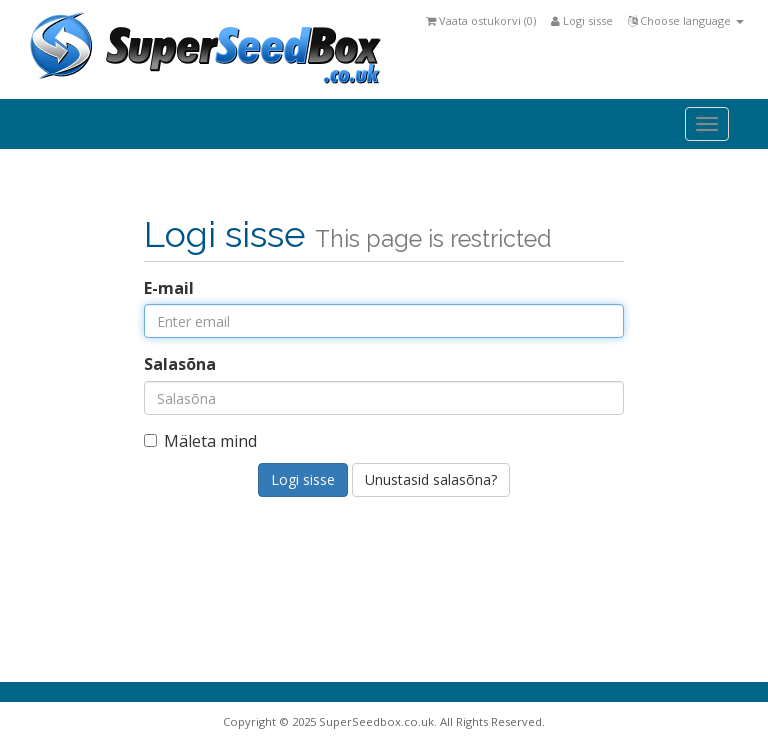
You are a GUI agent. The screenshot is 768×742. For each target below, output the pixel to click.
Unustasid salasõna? (431, 479)
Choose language (686, 20)
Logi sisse (582, 20)
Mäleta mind (200, 441)
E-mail (169, 288)
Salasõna (180, 364)
